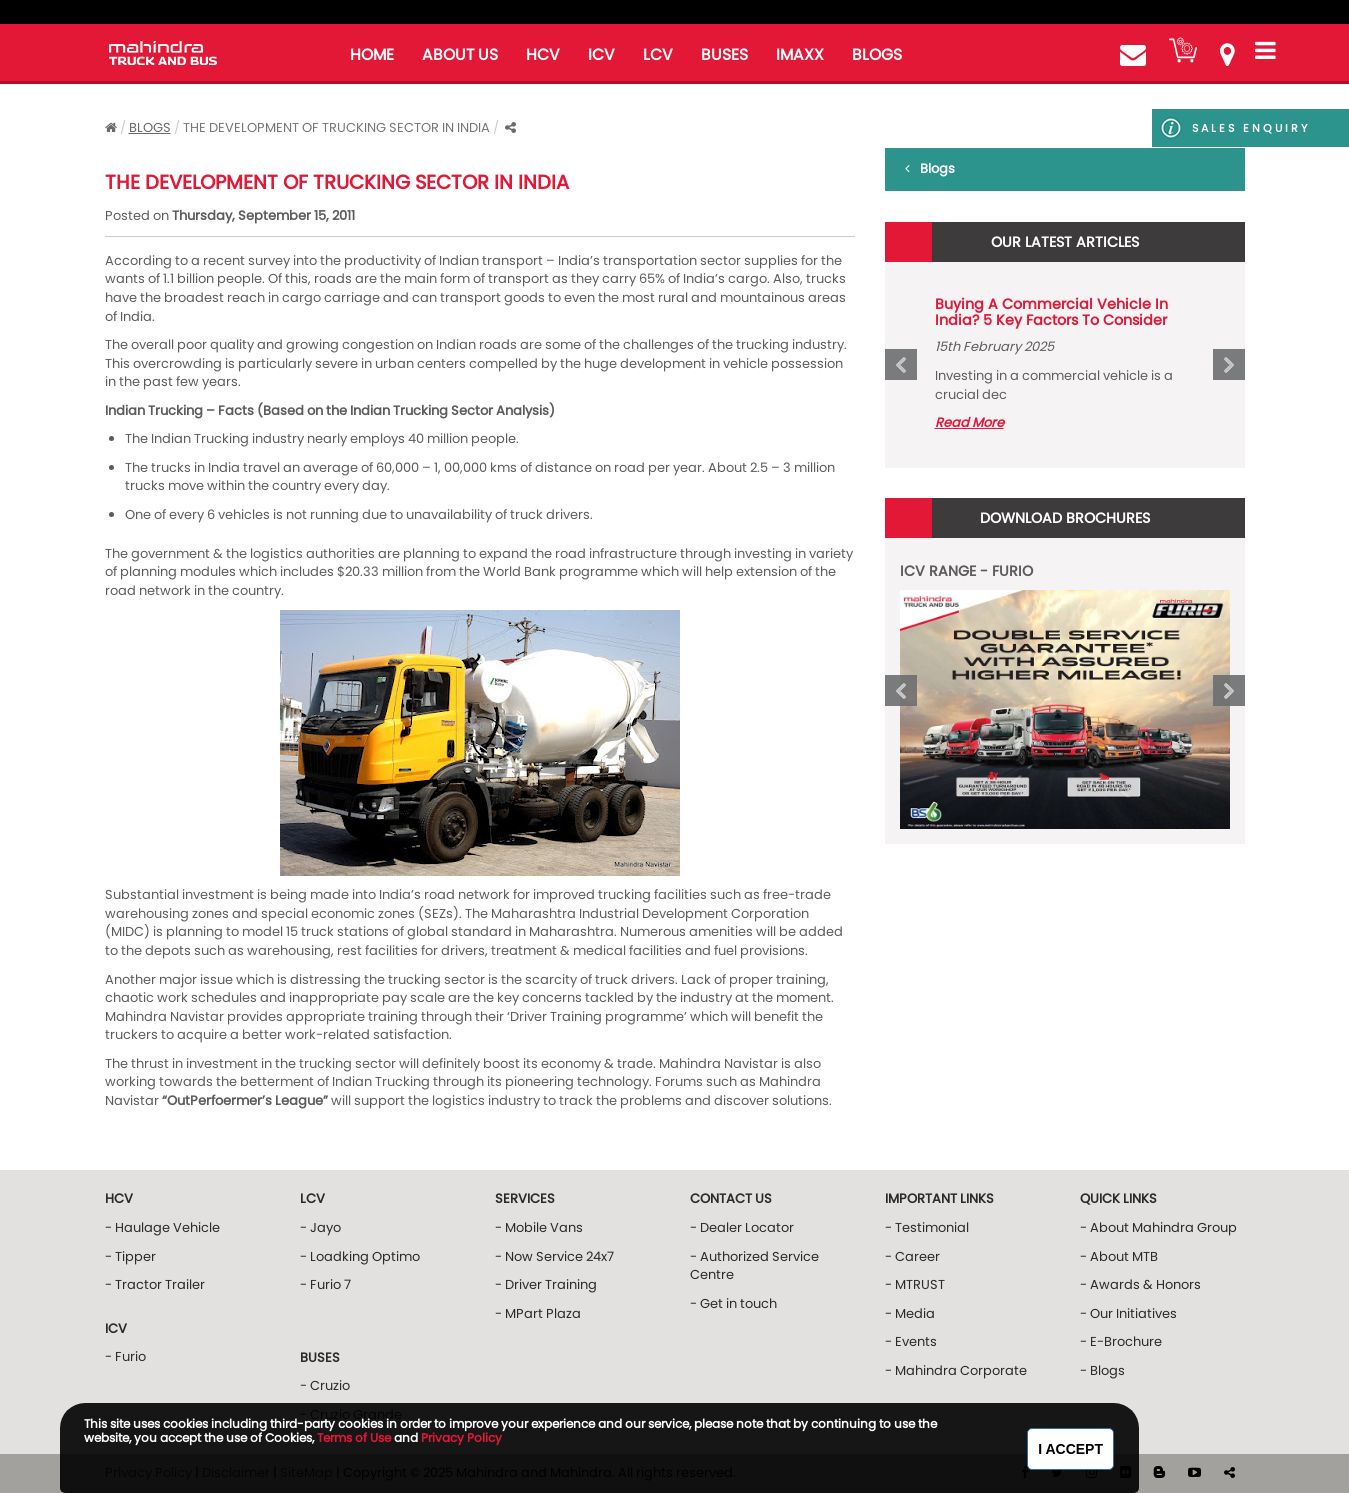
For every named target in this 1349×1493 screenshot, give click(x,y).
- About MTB (1119, 1256)
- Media (910, 1313)
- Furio (125, 1356)
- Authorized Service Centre (754, 1266)
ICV (601, 54)
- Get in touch (733, 1303)
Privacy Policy (461, 1437)
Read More (969, 422)
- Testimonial (927, 1227)
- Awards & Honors (1140, 1284)
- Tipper (130, 1256)
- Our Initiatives (1128, 1313)
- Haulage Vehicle (162, 1227)
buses (724, 54)
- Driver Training (546, 1284)
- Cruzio (325, 1385)
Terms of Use (354, 1437)
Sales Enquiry (1251, 128)
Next (1229, 365)
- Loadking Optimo (360, 1256)
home (372, 54)
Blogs (150, 127)
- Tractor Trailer (155, 1284)
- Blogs (1102, 1370)
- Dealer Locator (742, 1227)
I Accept (1070, 1449)
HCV (543, 54)
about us (460, 54)
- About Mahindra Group (1158, 1227)
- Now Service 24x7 (554, 1256)
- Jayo (320, 1227)
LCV (658, 54)
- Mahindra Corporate (956, 1370)
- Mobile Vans (539, 1227)
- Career (912, 1256)
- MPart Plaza (538, 1313)
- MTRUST (915, 1284)
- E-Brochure (1121, 1341)
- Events (911, 1341)
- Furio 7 (325, 1284)
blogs (877, 54)
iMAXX (800, 54)
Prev (901, 365)
